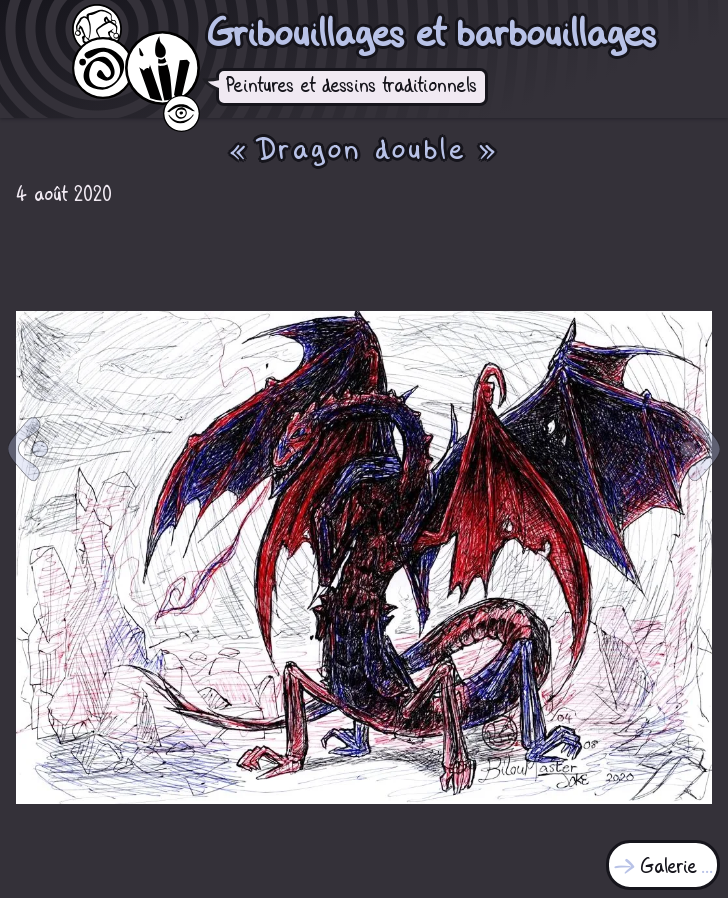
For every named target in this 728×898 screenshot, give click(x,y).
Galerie (669, 867)
